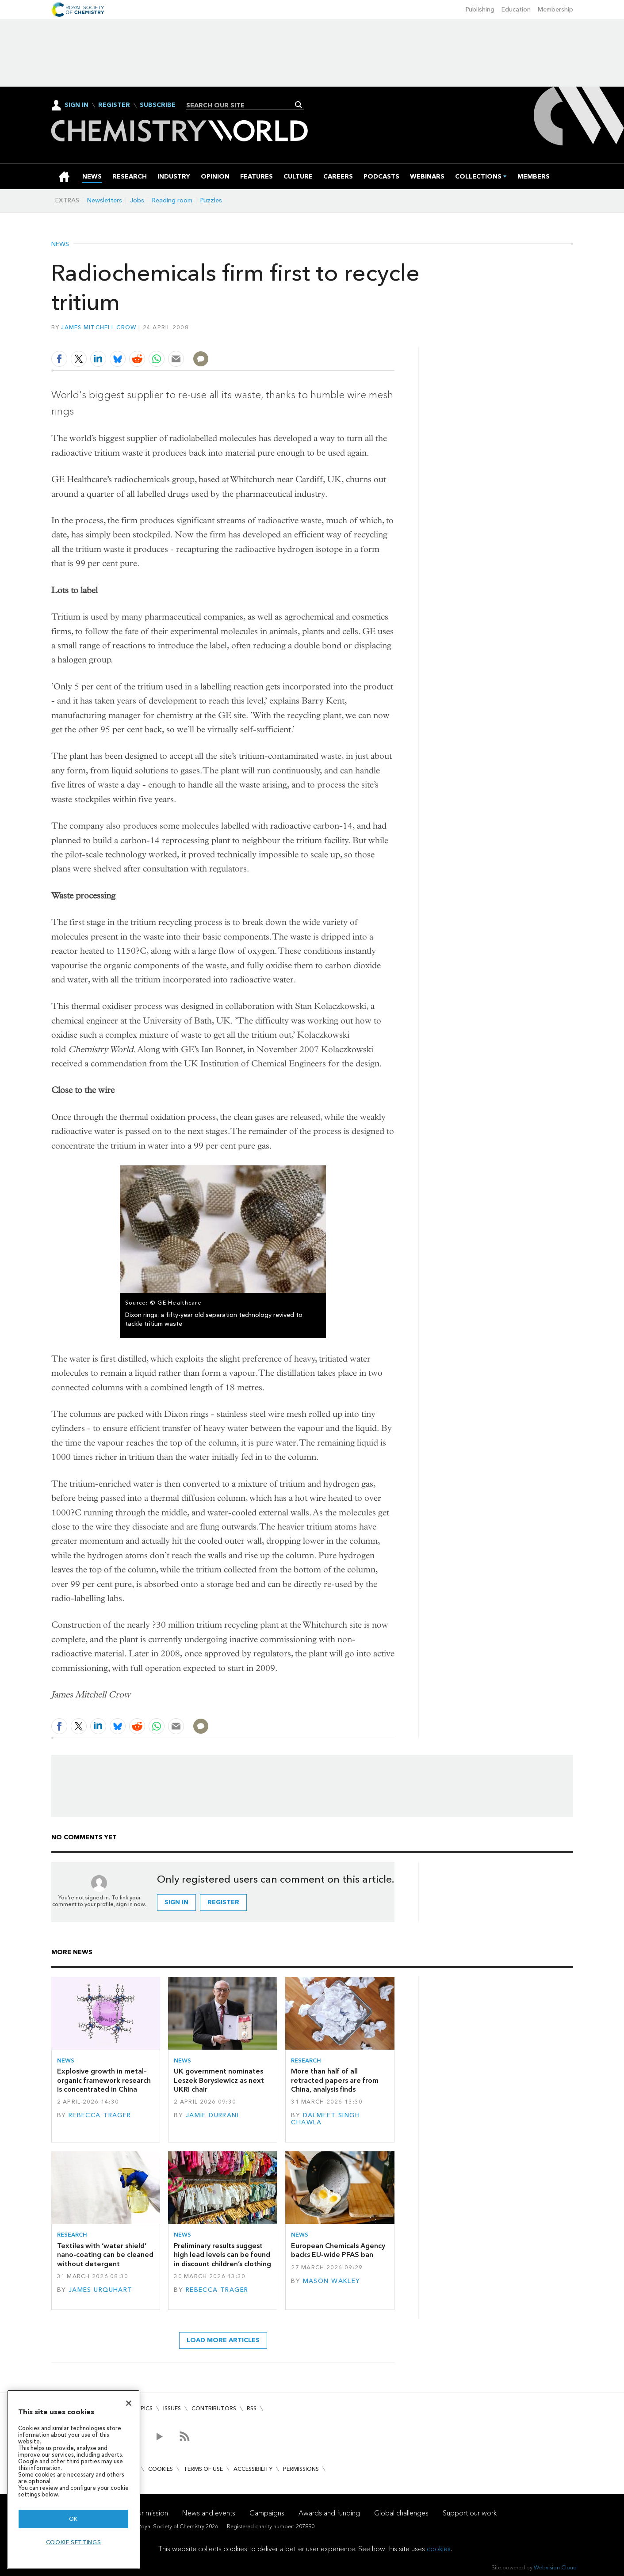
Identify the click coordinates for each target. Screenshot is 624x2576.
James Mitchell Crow (98, 327)
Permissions (301, 2469)
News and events (208, 2513)
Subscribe (158, 105)
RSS (251, 2408)
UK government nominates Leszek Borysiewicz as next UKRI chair (219, 2080)
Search (298, 104)
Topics (142, 2408)
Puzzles (211, 200)
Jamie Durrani (212, 2115)
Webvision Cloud (555, 2567)
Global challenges (401, 2513)
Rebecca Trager (100, 2115)
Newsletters (104, 200)
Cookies (160, 2469)
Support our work (470, 2513)
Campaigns (266, 2513)
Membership (555, 9)
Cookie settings (73, 2542)
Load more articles (223, 2340)
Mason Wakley (331, 2281)
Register (114, 105)
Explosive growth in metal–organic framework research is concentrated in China (104, 2080)
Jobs (137, 200)
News (60, 244)
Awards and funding (329, 2513)
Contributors (213, 2408)
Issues (172, 2408)
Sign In (76, 105)
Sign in (176, 1902)
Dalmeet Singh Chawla (325, 2119)
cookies (439, 2549)
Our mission (150, 2513)
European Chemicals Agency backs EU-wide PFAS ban (338, 2250)
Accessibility (253, 2469)
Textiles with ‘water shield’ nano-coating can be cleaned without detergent (105, 2254)
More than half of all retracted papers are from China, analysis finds (335, 2080)
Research (306, 2060)
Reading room (172, 200)
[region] (73, 2479)
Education (516, 9)
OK (73, 2518)
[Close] (128, 2403)
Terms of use (203, 2469)
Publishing (480, 9)
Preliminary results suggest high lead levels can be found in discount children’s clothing (222, 2254)
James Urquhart (101, 2290)
